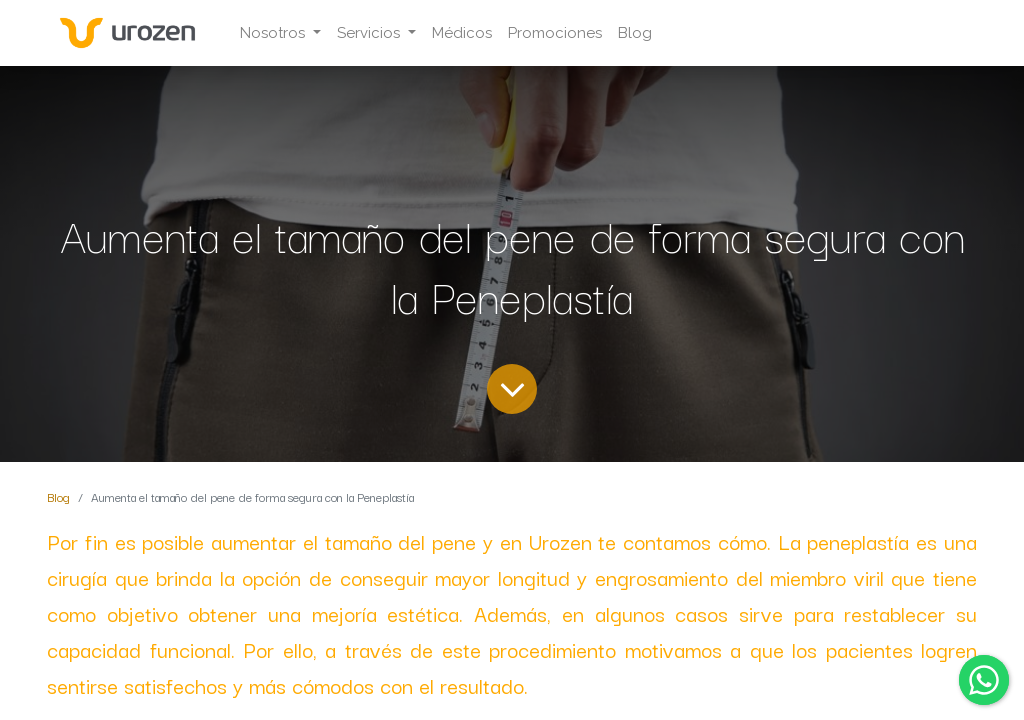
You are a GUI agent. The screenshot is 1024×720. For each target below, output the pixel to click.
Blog (58, 496)
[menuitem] (462, 33)
